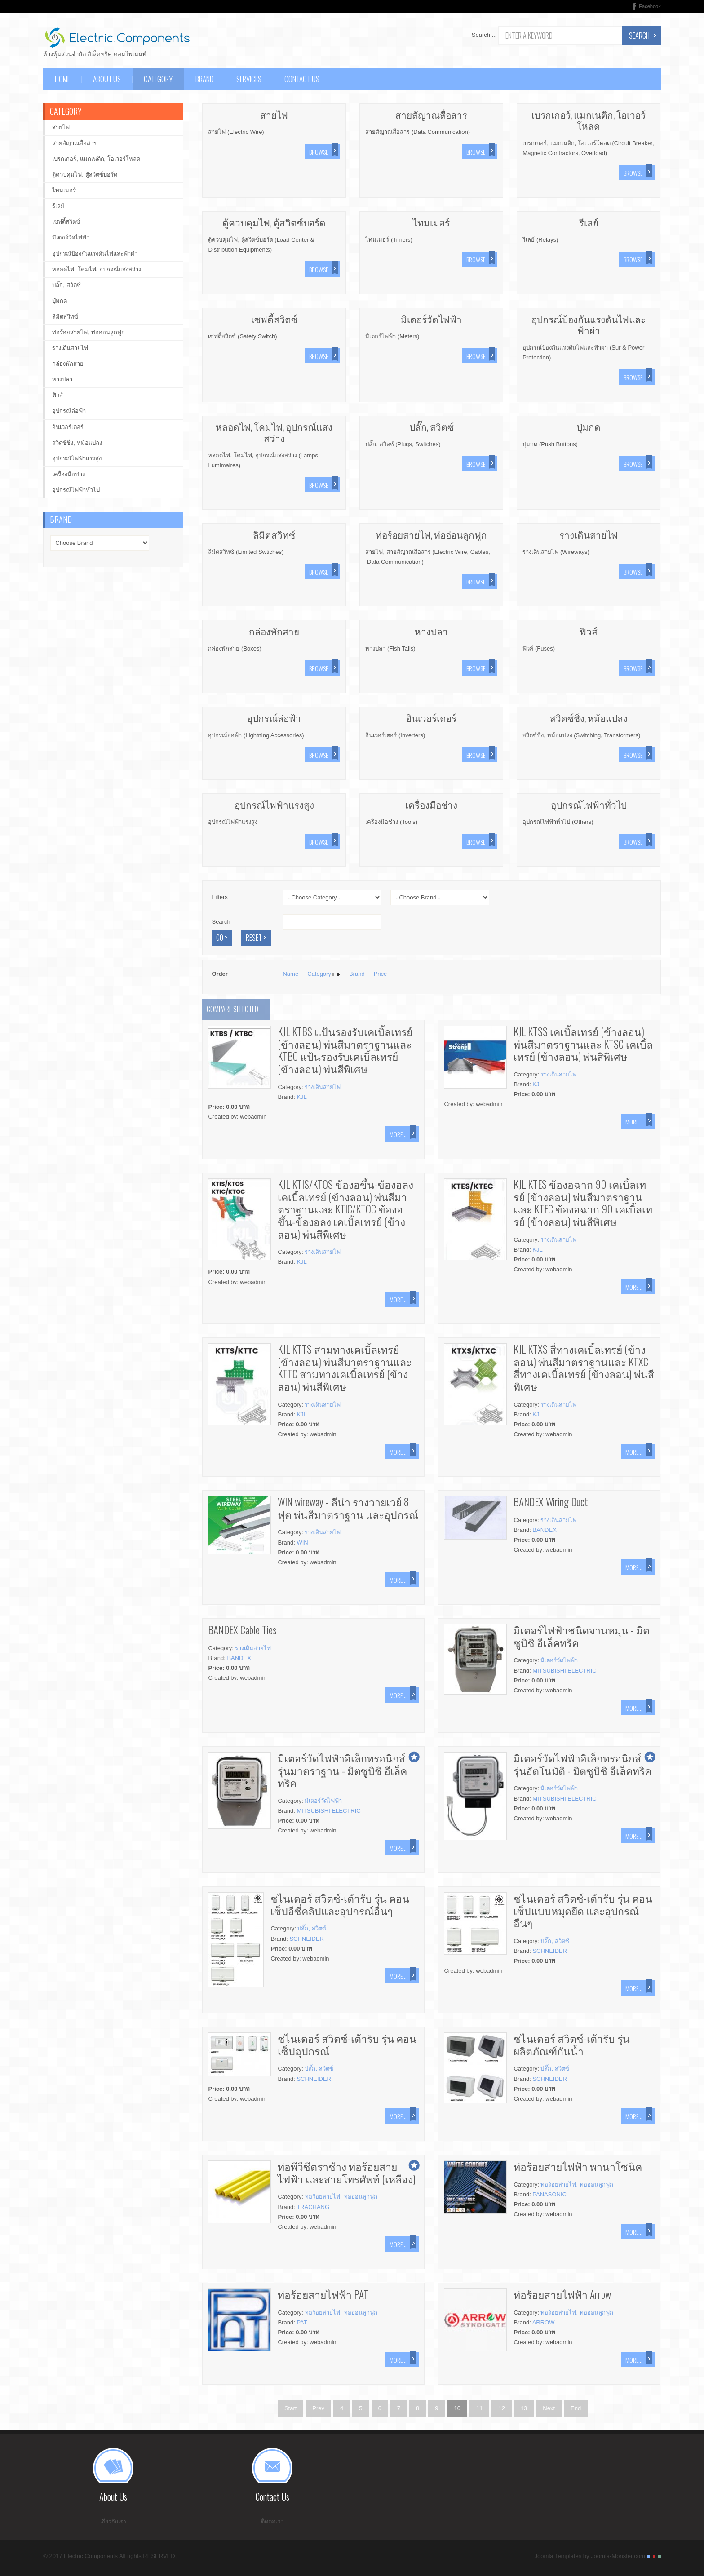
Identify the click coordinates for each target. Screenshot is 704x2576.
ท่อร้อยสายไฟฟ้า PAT (323, 2294)
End (576, 2408)
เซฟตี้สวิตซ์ (274, 319)
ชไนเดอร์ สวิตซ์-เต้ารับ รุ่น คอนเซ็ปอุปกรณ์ (347, 2044)
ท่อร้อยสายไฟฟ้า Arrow (562, 2294)
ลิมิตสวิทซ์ (274, 534)
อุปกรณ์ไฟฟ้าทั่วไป (589, 804)
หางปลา (431, 631)
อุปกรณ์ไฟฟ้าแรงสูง (274, 804)
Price (380, 973)
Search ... (484, 34)
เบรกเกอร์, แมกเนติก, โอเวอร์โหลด (588, 120)
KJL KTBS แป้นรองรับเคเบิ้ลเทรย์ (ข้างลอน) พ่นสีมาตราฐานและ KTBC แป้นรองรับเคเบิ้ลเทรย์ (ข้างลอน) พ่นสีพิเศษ (345, 1050)
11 (479, 2408)
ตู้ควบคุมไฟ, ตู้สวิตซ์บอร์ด (274, 222)
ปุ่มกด (588, 427)
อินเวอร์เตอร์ (431, 718)
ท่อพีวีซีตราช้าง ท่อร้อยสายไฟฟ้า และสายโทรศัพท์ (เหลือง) (347, 2173)
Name (290, 973)
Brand (357, 973)
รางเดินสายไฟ (588, 534)
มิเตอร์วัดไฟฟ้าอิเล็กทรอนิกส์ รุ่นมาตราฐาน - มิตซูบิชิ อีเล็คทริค (342, 1770)
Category (319, 973)
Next (549, 2408)
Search (639, 35)
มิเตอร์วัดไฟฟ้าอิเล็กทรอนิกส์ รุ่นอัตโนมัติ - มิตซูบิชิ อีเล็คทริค (582, 1764)
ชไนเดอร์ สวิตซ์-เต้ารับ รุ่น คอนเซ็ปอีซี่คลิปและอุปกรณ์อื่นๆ (339, 1904)
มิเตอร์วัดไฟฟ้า (431, 319)
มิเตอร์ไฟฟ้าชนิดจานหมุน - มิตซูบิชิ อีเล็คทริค (582, 1636)
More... (398, 1134)
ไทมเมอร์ (431, 222)
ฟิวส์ (589, 631)
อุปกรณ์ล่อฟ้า (274, 718)
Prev (318, 2408)
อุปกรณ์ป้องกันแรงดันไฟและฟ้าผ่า (588, 324)
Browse (318, 151)
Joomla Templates (558, 2559)
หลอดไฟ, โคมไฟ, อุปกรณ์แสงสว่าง (274, 432)
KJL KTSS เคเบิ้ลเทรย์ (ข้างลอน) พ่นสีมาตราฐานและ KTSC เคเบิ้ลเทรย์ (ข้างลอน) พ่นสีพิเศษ (583, 1044)
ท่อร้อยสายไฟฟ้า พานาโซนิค (578, 2166)
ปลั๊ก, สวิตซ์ (431, 427)
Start (290, 2408)
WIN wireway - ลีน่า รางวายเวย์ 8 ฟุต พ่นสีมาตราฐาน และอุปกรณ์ (348, 1508)
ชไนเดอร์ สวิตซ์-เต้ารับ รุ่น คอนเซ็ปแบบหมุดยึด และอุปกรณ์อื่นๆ (583, 1910)
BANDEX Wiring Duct (551, 1501)
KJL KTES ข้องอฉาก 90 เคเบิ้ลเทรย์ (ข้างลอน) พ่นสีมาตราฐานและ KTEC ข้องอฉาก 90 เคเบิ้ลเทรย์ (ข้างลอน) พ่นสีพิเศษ (583, 1203)
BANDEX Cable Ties (242, 1630)
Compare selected (232, 1009)
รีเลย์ (588, 222)
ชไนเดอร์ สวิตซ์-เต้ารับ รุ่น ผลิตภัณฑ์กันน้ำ (572, 2044)
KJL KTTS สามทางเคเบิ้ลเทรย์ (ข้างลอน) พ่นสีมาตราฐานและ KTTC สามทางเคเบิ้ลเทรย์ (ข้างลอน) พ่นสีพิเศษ (345, 1367)
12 (501, 2408)
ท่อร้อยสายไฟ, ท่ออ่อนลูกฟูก (431, 534)
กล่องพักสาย (274, 631)
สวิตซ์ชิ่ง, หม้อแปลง (589, 718)
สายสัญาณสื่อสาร (431, 114)
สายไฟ (274, 114)
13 (524, 2408)
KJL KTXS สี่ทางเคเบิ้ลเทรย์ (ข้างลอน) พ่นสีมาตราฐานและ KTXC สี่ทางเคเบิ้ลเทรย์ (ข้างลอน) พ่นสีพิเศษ (584, 1367)
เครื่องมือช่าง (431, 804)
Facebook (649, 6)
